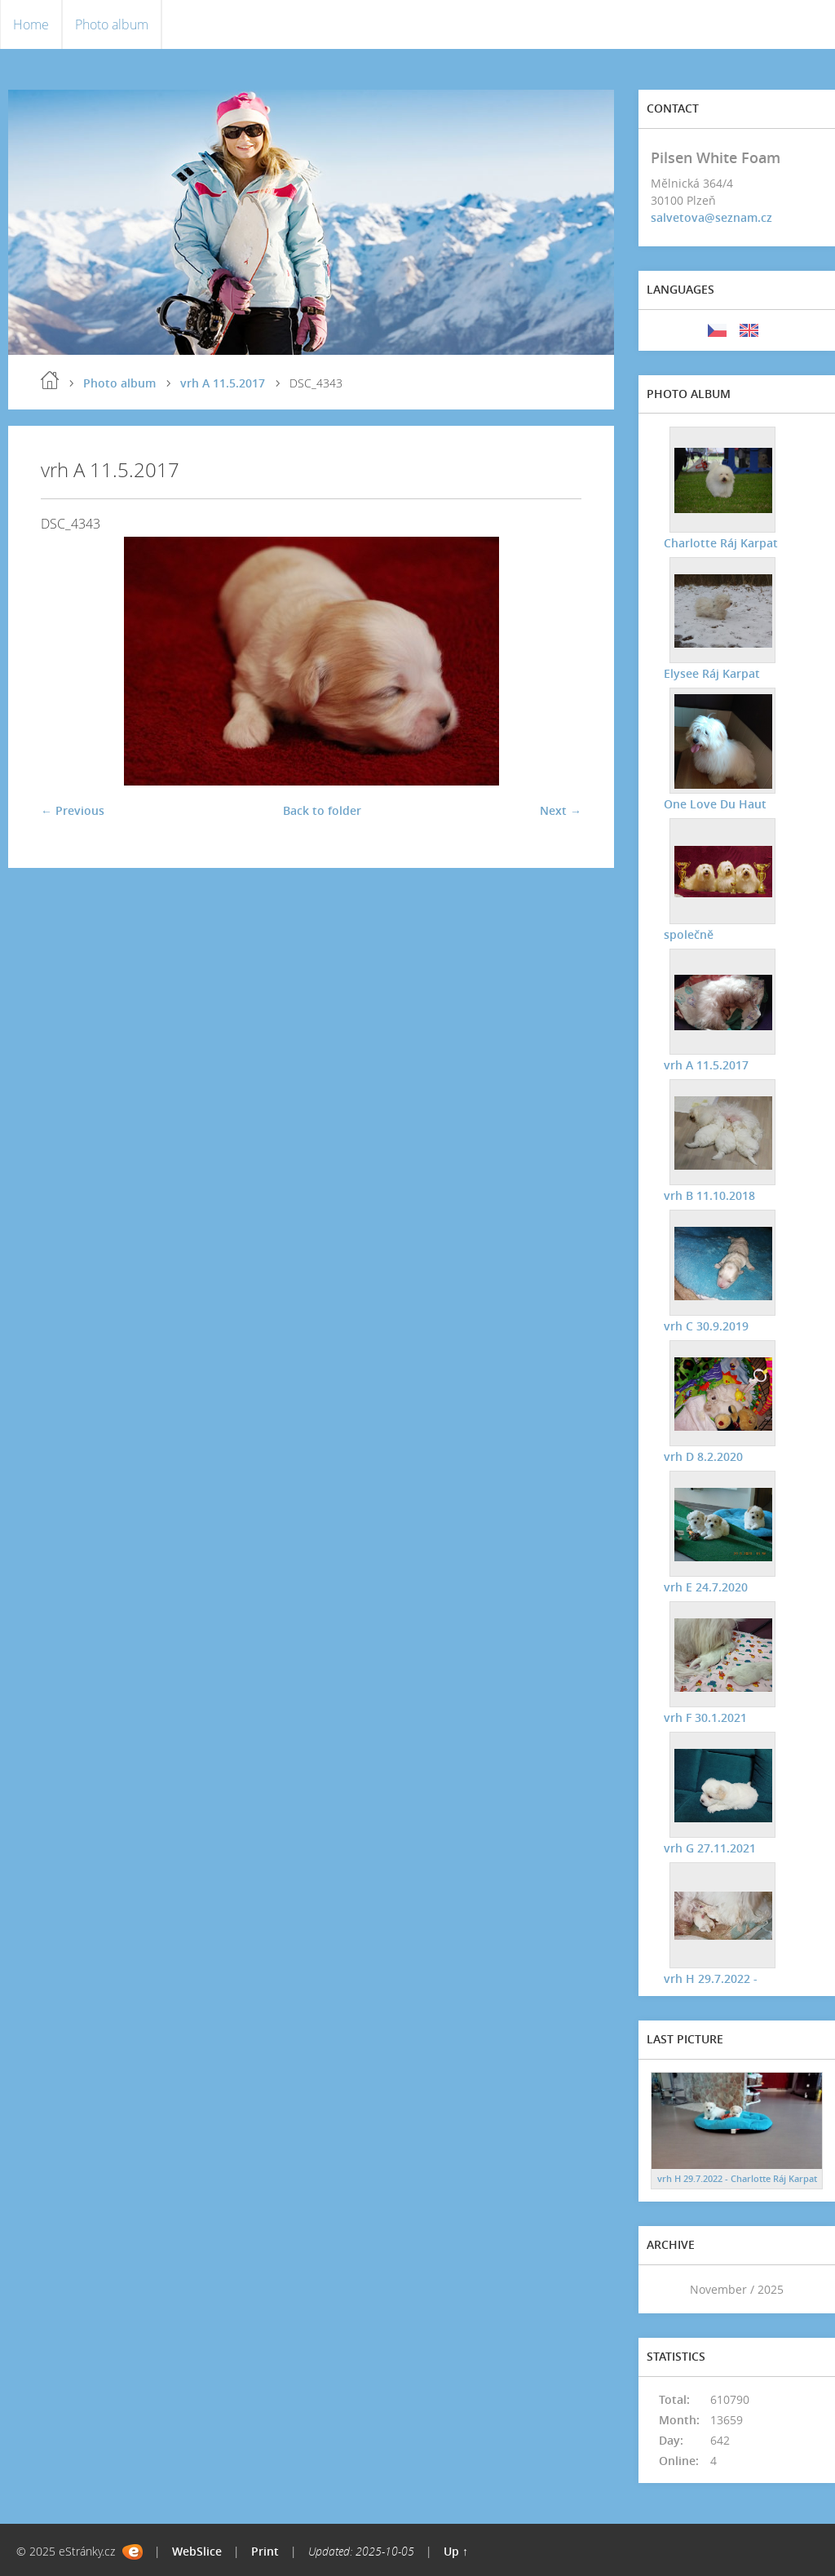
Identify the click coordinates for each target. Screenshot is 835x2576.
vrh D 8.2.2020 (702, 1455)
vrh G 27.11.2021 (709, 1847)
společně (688, 933)
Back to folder (322, 810)
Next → (560, 810)
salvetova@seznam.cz (711, 217)
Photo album (111, 24)
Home (31, 24)
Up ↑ (456, 2551)
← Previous (72, 810)
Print (265, 2551)
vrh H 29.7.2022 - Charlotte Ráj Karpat (737, 2178)
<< (668, 2289)
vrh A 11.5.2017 (222, 383)
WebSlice (197, 2551)
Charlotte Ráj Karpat (720, 542)
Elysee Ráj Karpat (711, 672)
